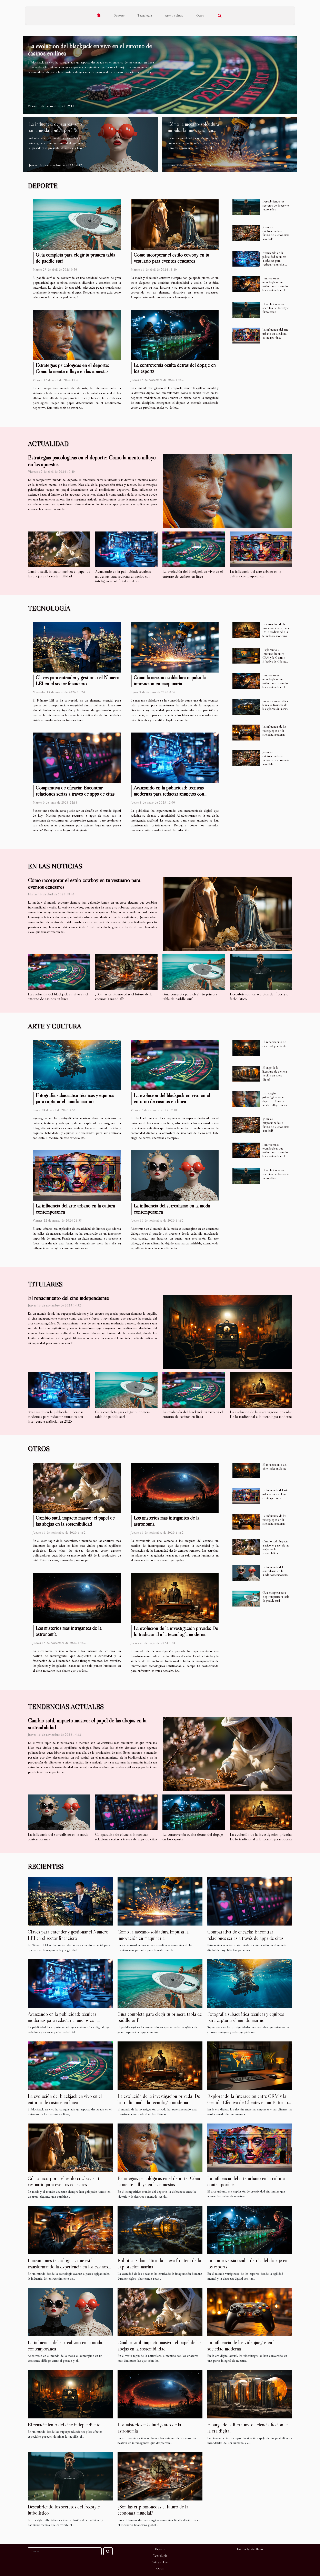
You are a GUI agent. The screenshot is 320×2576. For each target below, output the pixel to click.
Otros (200, 16)
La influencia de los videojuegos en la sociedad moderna (274, 730)
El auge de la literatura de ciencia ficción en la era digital (274, 1073)
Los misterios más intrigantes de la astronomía (166, 1521)
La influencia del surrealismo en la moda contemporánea (55, 127)
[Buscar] (65, 2551)
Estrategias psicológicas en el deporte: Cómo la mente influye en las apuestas (72, 368)
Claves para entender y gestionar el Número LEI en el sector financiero (77, 680)
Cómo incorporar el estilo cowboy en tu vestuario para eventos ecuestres (171, 258)
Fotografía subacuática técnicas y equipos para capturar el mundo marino (75, 1098)
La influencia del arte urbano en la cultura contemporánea (275, 333)
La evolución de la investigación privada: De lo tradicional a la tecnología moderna (275, 630)
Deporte (119, 16)
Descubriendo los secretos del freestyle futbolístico (275, 205)
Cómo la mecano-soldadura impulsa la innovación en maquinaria (193, 130)
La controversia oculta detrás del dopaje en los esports (175, 368)
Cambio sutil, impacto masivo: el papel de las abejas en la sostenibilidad (59, 573)
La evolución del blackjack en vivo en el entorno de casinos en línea (90, 49)
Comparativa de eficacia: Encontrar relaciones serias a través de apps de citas (75, 791)
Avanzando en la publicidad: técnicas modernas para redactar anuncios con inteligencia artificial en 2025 (274, 262)
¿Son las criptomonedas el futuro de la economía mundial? (275, 233)
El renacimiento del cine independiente (274, 1044)
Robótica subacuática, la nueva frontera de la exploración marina (275, 705)
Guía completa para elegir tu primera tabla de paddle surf (75, 258)
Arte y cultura (174, 16)
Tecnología (145, 16)
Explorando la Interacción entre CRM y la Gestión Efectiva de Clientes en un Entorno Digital (275, 659)
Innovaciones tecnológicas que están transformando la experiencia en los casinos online (275, 286)
